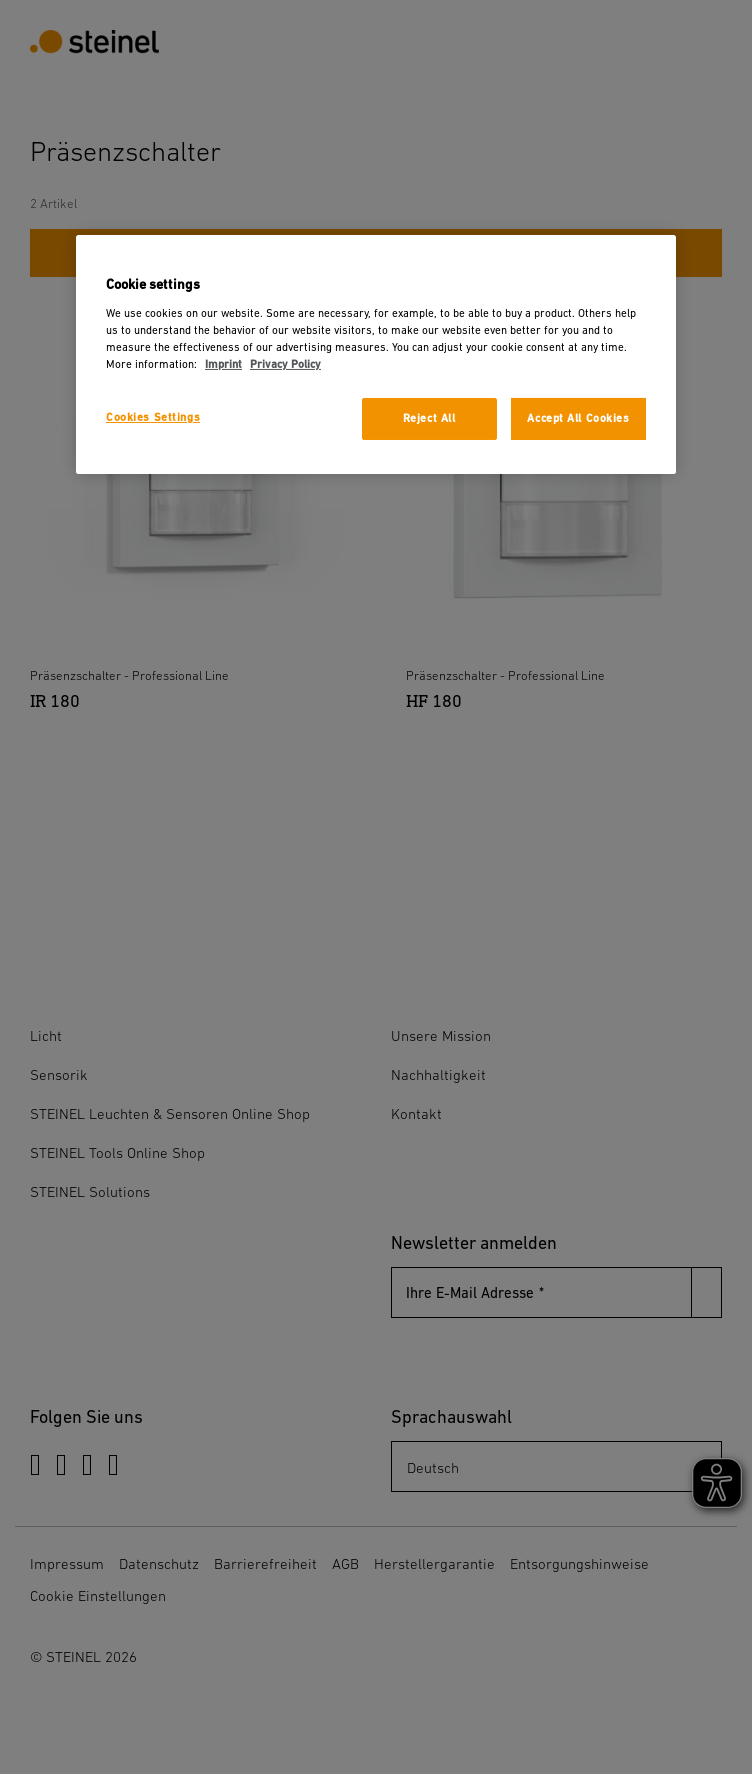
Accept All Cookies (578, 418)
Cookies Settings (153, 417)
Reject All (429, 418)
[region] (376, 354)
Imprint (223, 364)
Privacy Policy (285, 364)
